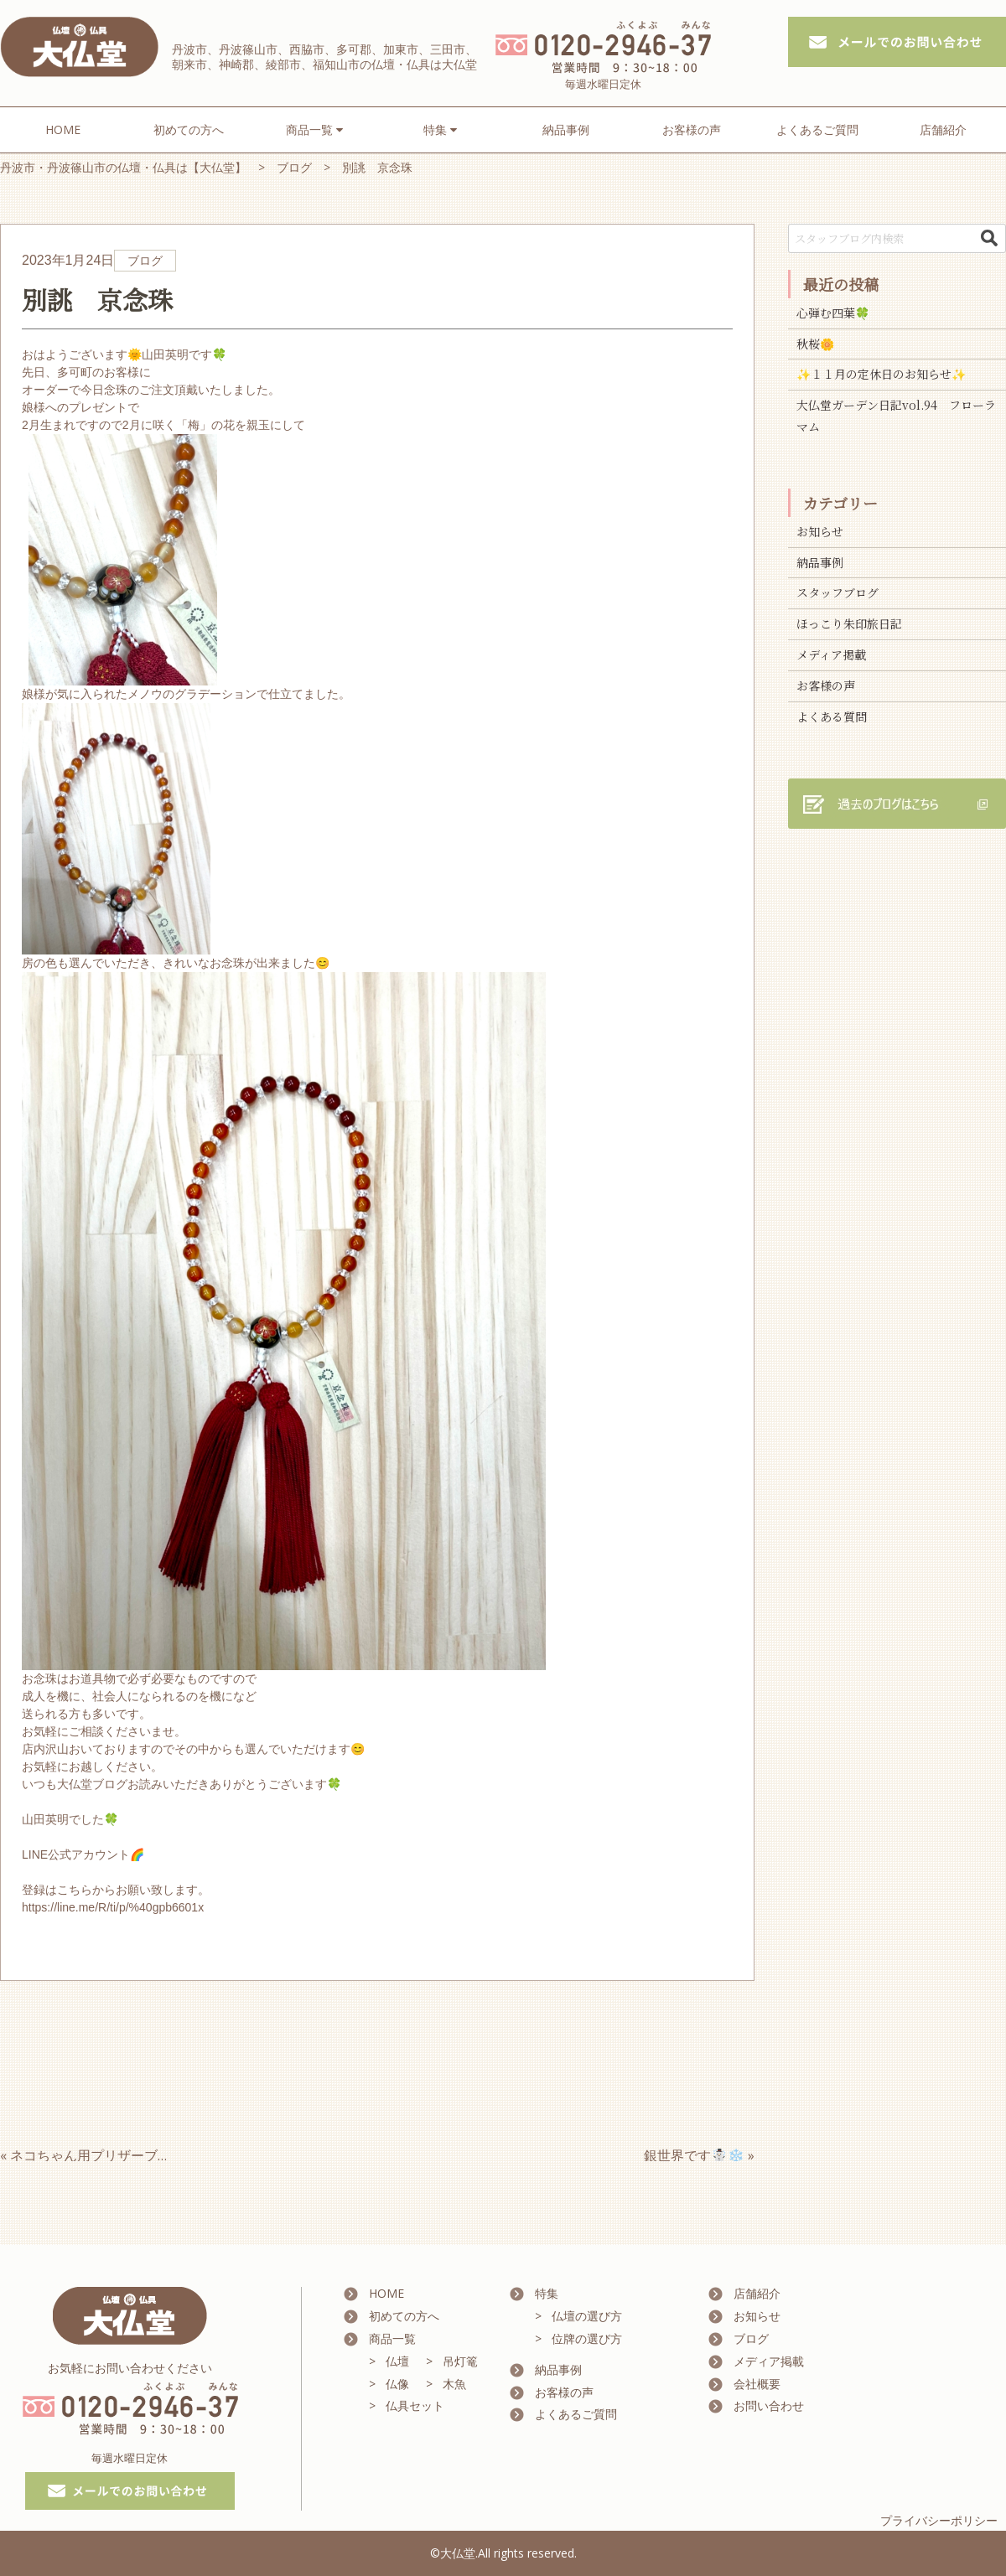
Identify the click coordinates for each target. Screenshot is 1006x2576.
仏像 (397, 2384)
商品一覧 (392, 2338)
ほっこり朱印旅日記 (849, 623)
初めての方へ (188, 129)
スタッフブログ (837, 592)
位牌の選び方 (587, 2338)
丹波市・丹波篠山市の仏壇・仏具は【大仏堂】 (123, 167)
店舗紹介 (943, 129)
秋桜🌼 (815, 343)
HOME (62, 129)
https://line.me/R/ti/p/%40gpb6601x (113, 1907)
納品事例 (565, 129)
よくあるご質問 (817, 129)
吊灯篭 (460, 2361)
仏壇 (397, 2361)
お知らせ (819, 531)
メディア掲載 (831, 654)
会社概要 (757, 2384)
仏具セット (415, 2405)
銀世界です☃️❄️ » (699, 2155)
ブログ (751, 2338)
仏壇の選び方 (587, 2316)
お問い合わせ (769, 2405)
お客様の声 (691, 129)
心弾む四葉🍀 (832, 312)
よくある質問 (831, 716)
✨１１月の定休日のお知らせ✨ (881, 373)
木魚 (454, 2384)
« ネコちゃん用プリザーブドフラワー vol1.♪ (136, 2155)
